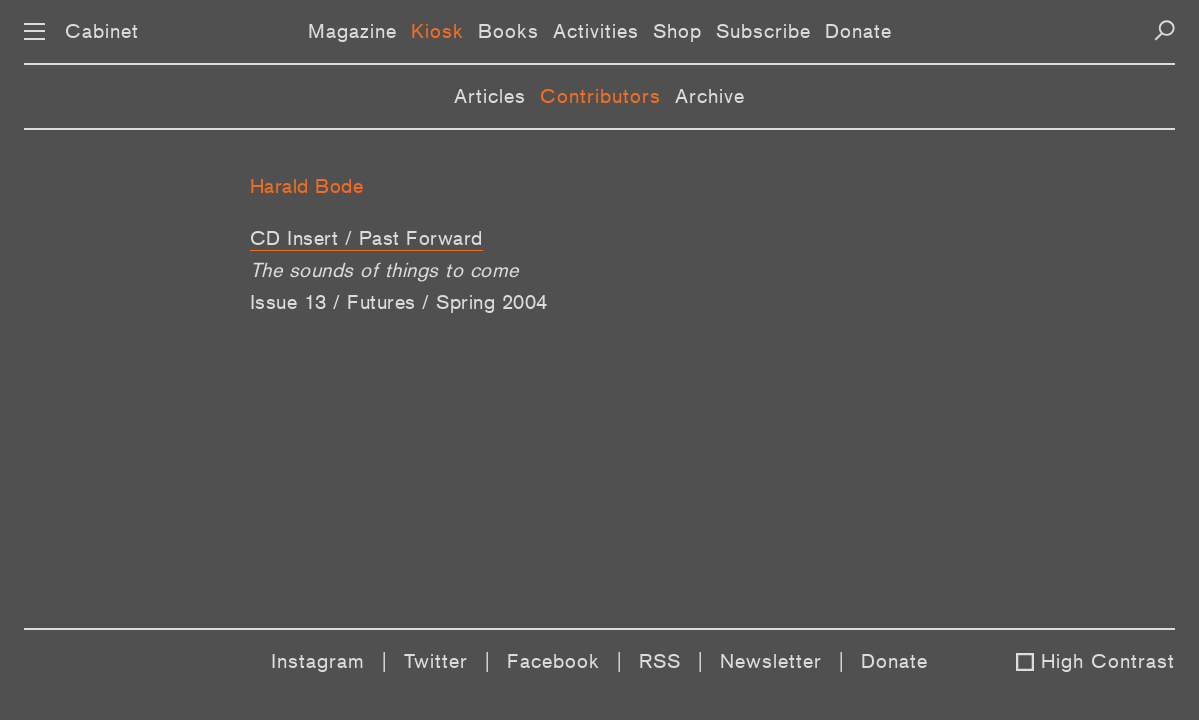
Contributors (600, 96)
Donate (858, 31)
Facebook (553, 661)
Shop (677, 31)
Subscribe (763, 31)
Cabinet (102, 31)
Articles (490, 96)
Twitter (436, 661)
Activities (596, 31)
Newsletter (771, 661)
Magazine (352, 31)
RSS (660, 661)
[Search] (1164, 30)
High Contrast (1108, 661)
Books (508, 31)
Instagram (318, 661)
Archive (710, 96)
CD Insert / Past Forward (366, 238)
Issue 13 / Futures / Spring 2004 (399, 302)
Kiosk (437, 31)
